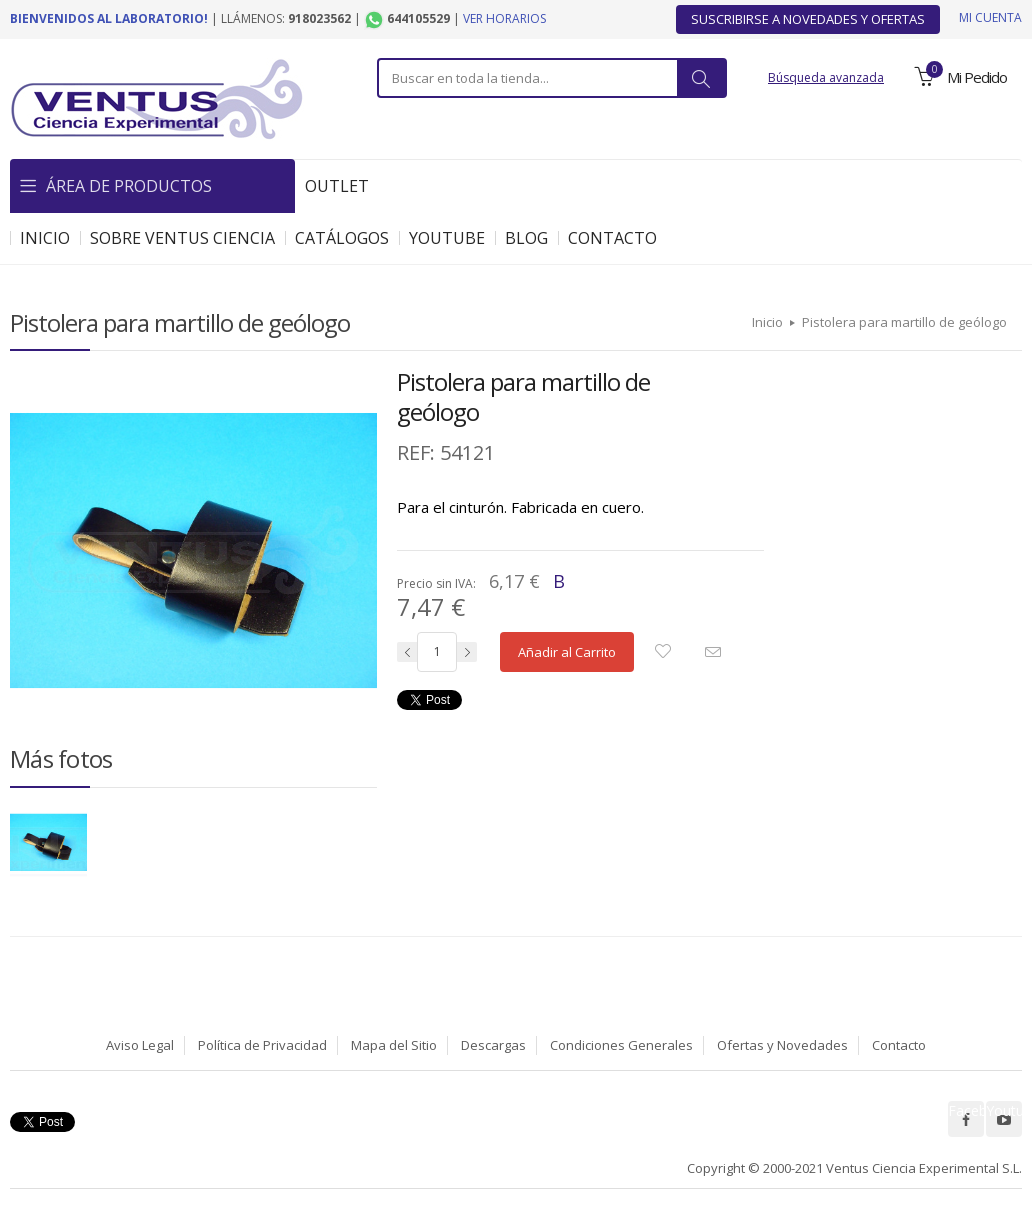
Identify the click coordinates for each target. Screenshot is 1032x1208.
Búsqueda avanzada (826, 77)
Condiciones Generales (621, 1045)
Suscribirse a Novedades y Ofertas (808, 19)
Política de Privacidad (262, 1045)
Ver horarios (504, 18)
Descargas (493, 1045)
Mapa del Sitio (394, 1045)
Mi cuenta (990, 17)
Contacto (899, 1045)
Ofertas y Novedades (782, 1045)
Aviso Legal (140, 1045)
